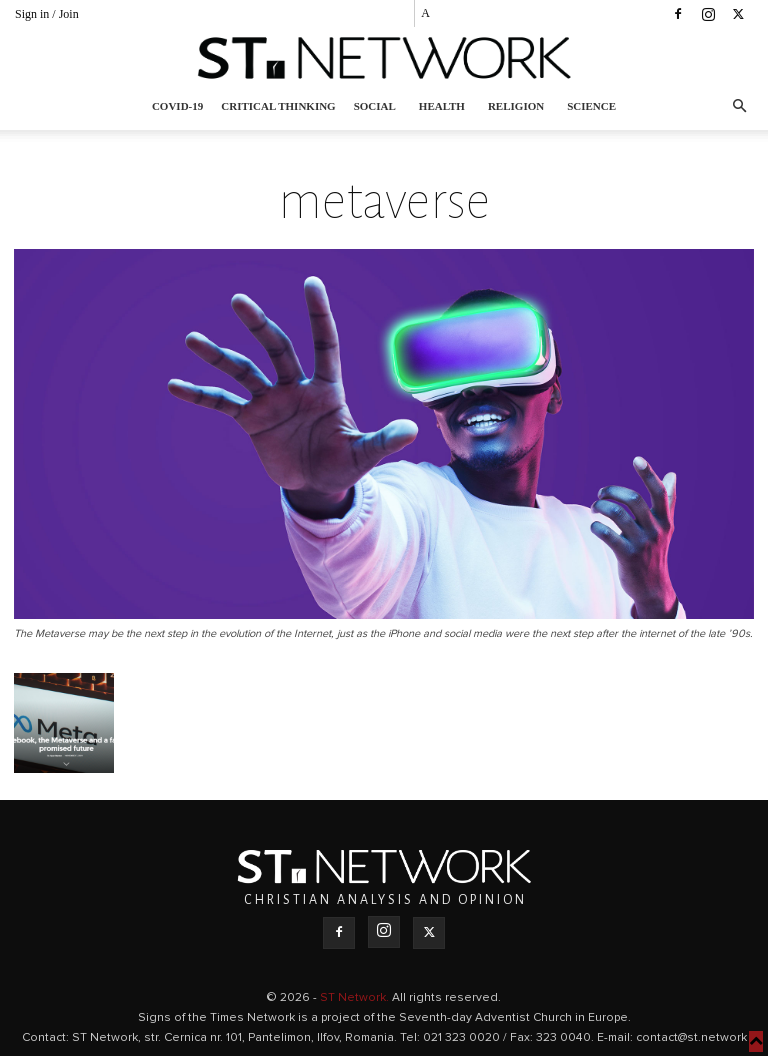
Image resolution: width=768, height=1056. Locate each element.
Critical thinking (278, 106)
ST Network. (356, 998)
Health (442, 106)
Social (375, 106)
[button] (739, 106)
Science (591, 106)
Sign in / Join (47, 14)
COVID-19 (177, 106)
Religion (516, 106)
